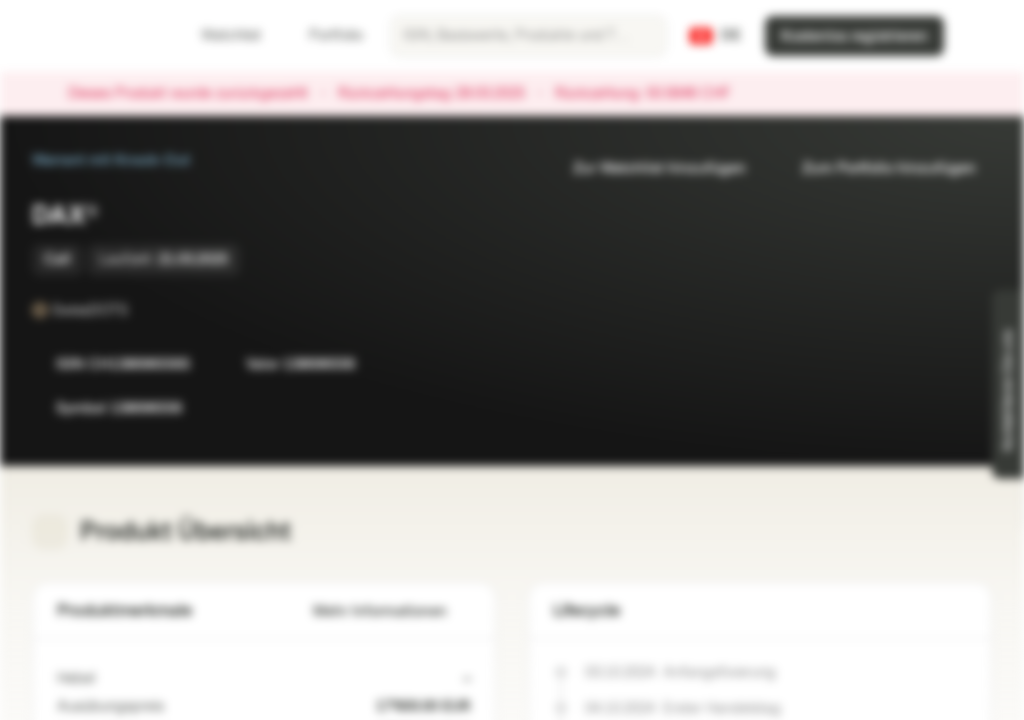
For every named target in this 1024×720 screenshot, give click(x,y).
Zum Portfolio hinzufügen (877, 168)
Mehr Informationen (392, 611)
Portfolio (324, 35)
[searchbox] (528, 36)
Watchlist (219, 35)
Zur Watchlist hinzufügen (647, 168)
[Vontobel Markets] (86, 36)
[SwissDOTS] (142, 310)
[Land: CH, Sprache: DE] (715, 36)
